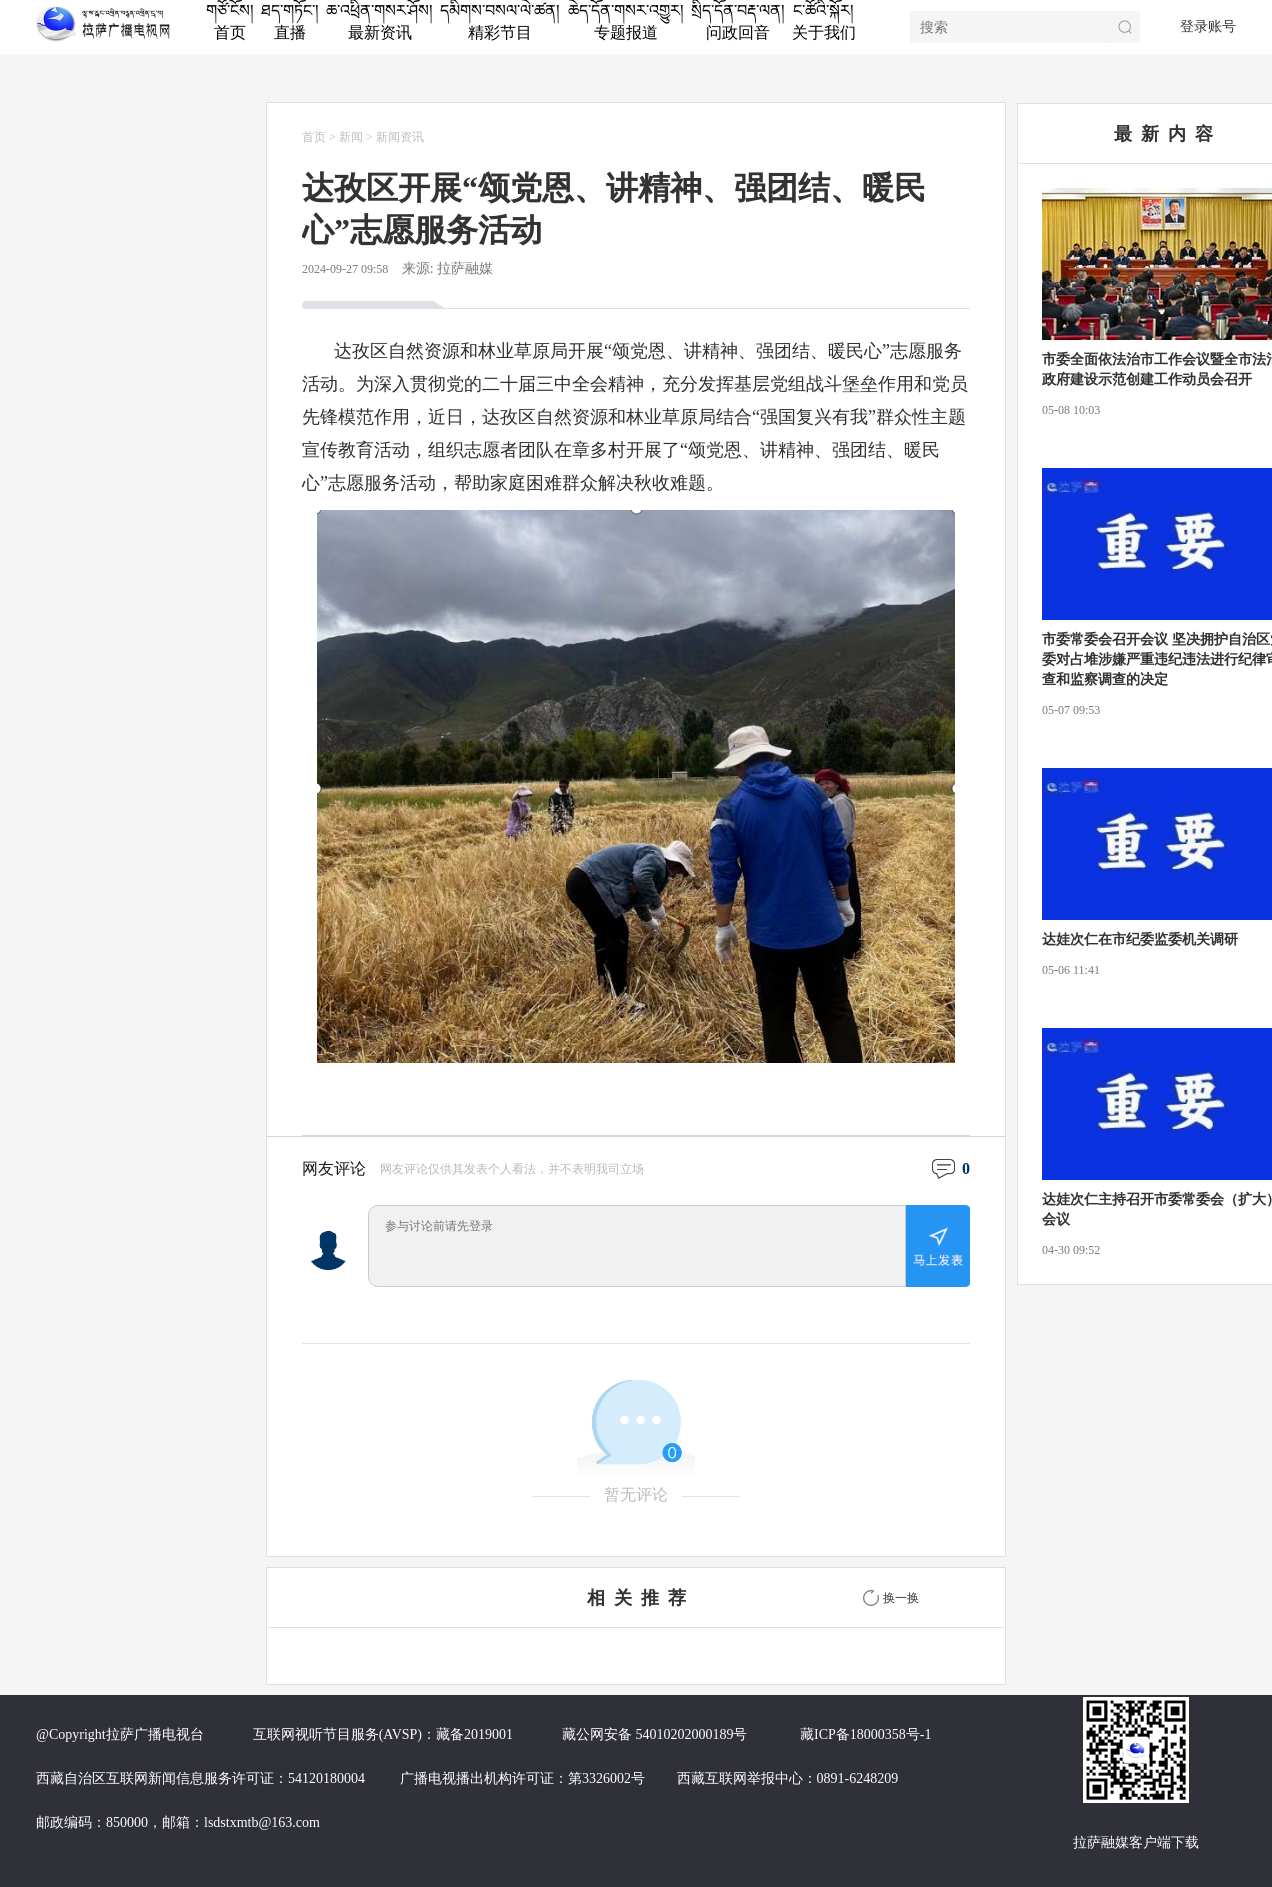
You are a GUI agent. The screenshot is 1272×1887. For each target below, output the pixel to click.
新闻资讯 (400, 137)
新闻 (351, 137)
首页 (314, 137)
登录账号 (1208, 26)
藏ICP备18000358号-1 (865, 1734)
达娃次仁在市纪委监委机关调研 (1140, 939)
